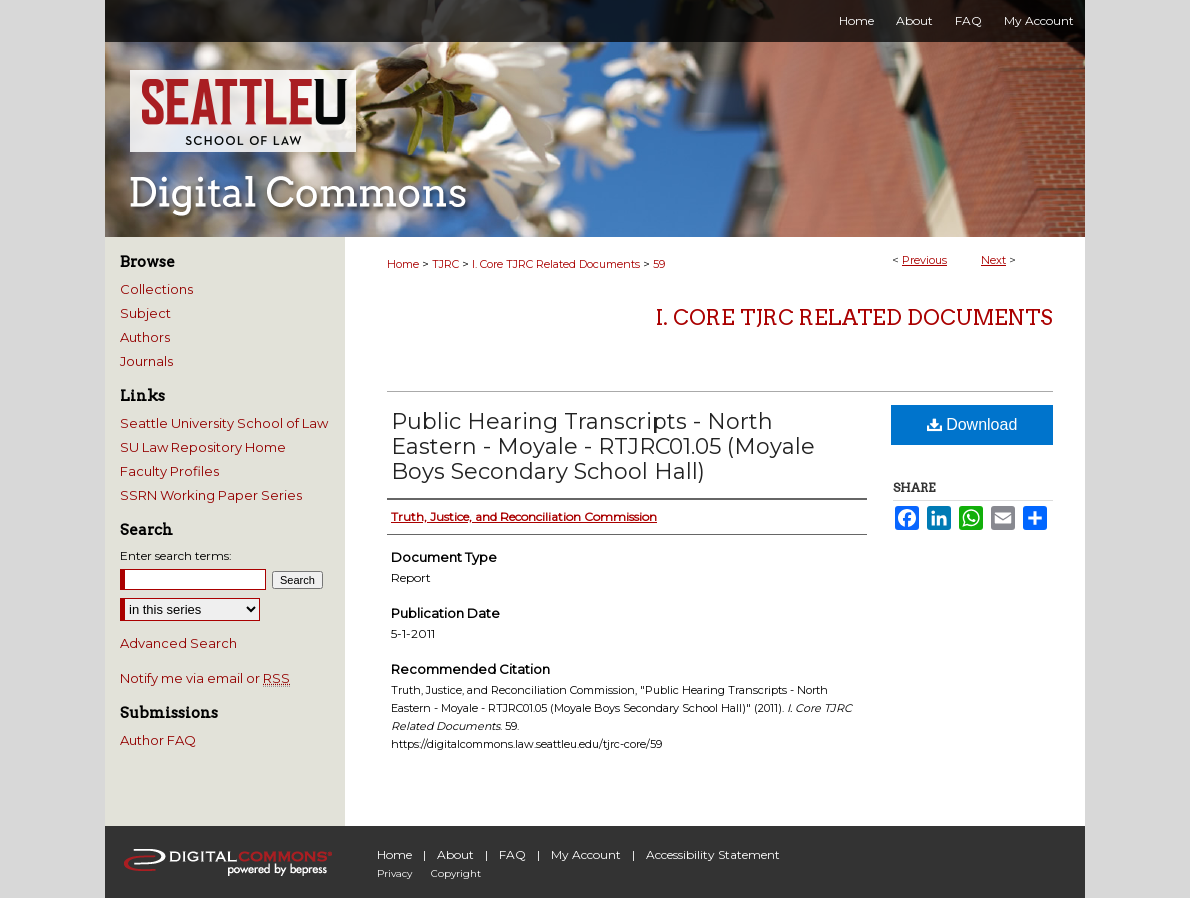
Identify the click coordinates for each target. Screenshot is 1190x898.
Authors (145, 337)
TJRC (445, 264)
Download (972, 424)
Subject (145, 313)
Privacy (394, 873)
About (455, 854)
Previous (924, 260)
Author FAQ (158, 740)
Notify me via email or (205, 678)
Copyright (456, 873)
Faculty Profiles (169, 471)
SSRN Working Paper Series (211, 495)
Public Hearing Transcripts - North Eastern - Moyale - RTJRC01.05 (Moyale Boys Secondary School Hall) (603, 446)
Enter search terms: (176, 555)
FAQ (512, 854)
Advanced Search (178, 643)
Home (403, 264)
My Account (586, 854)
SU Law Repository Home (203, 447)
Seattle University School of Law (224, 423)
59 (659, 264)
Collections (156, 289)
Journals (146, 361)
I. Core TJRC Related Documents (556, 264)
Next (993, 260)
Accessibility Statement (713, 854)
